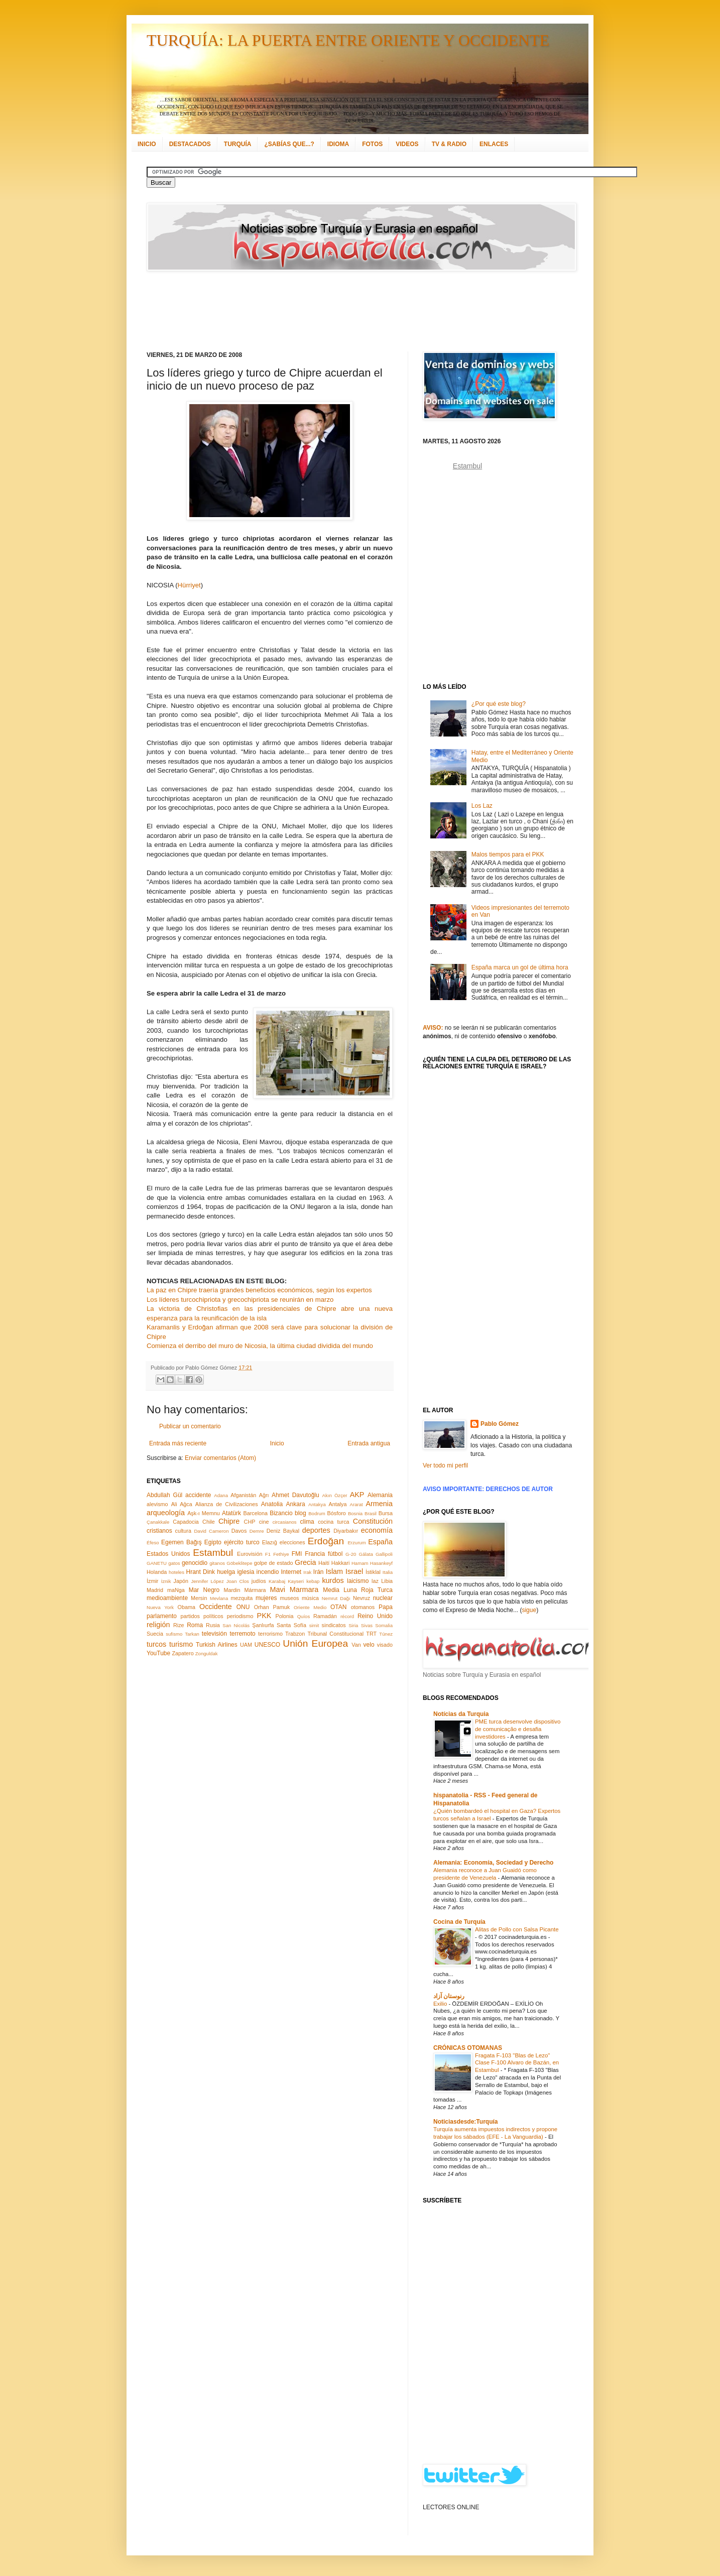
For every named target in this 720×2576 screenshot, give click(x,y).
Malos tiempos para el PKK (507, 854)
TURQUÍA (238, 144)
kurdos (332, 1580)
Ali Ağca (181, 1504)
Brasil (371, 1513)
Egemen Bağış (181, 1542)
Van (356, 1645)
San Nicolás (236, 1625)
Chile (208, 1522)
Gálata (366, 1554)
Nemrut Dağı (336, 1598)
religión (158, 1625)
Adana (221, 1495)
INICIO (147, 144)
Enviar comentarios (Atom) (220, 1457)
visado (385, 1645)
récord (347, 1616)
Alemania (380, 1495)
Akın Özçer (334, 1495)
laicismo (358, 1580)
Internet (291, 1571)
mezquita (241, 1598)
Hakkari (340, 1563)
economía (377, 1530)
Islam (334, 1571)
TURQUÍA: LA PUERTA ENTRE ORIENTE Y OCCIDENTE (348, 40)
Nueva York (160, 1607)
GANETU (157, 1563)
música (310, 1598)
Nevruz (361, 1598)
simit (314, 1625)
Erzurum (356, 1542)
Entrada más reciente (177, 1443)
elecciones (292, 1542)
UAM (246, 1645)
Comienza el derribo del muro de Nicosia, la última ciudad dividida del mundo (260, 1346)
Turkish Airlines (216, 1644)
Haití (323, 1563)
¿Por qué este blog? (498, 703)
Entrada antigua (368, 1443)
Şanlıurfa (263, 1625)
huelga (226, 1571)
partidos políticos (201, 1616)
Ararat (356, 1504)
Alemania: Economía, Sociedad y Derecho (493, 1862)
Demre (257, 1531)
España (380, 1542)
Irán (318, 1571)
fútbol (335, 1553)
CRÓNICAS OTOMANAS (467, 2047)
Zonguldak (206, 1653)
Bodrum (316, 1513)
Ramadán (325, 1616)
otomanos (363, 1607)
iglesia (245, 1571)
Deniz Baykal (283, 1531)
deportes (316, 1530)
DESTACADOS (190, 144)
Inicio (277, 1443)
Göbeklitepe (239, 1563)
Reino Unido (375, 1616)
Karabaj (277, 1581)
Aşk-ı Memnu (203, 1513)
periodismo (240, 1616)
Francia (315, 1553)
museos (289, 1598)
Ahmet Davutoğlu (295, 1495)
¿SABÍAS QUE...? (289, 144)
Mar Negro (204, 1589)
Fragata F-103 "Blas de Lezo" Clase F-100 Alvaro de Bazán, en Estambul (517, 2062)
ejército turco (242, 1542)
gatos (174, 1563)
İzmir (152, 1581)
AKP (357, 1495)
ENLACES (493, 144)
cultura (183, 1531)
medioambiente (167, 1598)
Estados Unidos (168, 1553)
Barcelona (255, 1513)
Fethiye (281, 1554)
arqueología (166, 1513)
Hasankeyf (381, 1563)
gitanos (217, 1563)
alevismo (157, 1504)
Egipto (212, 1542)
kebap (312, 1581)
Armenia (379, 1504)
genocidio (194, 1562)
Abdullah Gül (164, 1495)
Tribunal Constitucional (336, 1634)
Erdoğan (326, 1541)
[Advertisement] (347, 311)
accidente (198, 1495)
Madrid (155, 1590)
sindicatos (334, 1625)
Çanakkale (158, 1522)
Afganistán (243, 1495)
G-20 (350, 1554)
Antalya (337, 1504)
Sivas (367, 1625)
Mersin (199, 1598)
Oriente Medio (310, 1607)
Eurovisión (249, 1554)
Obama (186, 1607)
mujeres (266, 1598)
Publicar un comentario (190, 1426)
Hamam (360, 1563)
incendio (268, 1571)
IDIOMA (338, 144)
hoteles (176, 1572)
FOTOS (372, 144)
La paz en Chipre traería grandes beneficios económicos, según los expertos (259, 1290)
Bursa (386, 1513)
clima (307, 1521)
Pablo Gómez (500, 1423)
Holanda (157, 1572)
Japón (181, 1581)
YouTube (158, 1653)
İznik (166, 1581)
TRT (371, 1634)
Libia (387, 1581)
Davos (239, 1531)
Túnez (386, 1634)
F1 (268, 1554)
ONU (243, 1607)
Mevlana (219, 1598)
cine (264, 1522)
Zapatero (183, 1653)
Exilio (440, 2004)
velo (369, 1644)
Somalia (384, 1625)
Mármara (255, 1590)
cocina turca (333, 1522)
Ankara (295, 1504)
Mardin (231, 1590)
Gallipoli (384, 1554)
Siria (353, 1625)
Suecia (155, 1634)
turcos (156, 1644)
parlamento (162, 1616)
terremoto (242, 1633)
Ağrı (264, 1495)
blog (300, 1513)
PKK (264, 1616)
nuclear (383, 1598)
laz (375, 1581)
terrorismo (270, 1634)
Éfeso (153, 1542)
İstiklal (373, 1572)
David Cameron (211, 1531)
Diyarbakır (345, 1531)
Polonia (285, 1616)
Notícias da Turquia (461, 1714)
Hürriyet (189, 585)
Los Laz (482, 805)
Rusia (213, 1625)
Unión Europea (315, 1643)
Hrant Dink (200, 1571)
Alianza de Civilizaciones (226, 1504)
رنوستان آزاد (448, 1996)
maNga (176, 1590)
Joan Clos (237, 1581)
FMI (297, 1553)
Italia (388, 1572)
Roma (195, 1625)
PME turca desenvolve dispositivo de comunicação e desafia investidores (517, 1729)
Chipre (228, 1521)
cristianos (159, 1530)
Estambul (213, 1552)
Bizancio (281, 1513)
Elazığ (269, 1542)
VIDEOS (407, 144)
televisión (214, 1633)
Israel (354, 1571)
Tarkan (192, 1634)
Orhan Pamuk (272, 1607)
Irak (307, 1572)
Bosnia (355, 1513)
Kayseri (296, 1581)
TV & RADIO (449, 144)
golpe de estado (273, 1563)
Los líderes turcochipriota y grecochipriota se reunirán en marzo (240, 1299)
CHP (250, 1522)
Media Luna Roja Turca (358, 1589)
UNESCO (267, 1644)
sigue (529, 1610)
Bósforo (336, 1513)
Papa (386, 1607)
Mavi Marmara (294, 1589)
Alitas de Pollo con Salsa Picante (517, 1929)
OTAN (338, 1607)
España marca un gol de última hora (519, 967)
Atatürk (231, 1513)
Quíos (303, 1616)
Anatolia (272, 1504)
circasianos (285, 1522)
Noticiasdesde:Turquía (465, 2121)
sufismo (174, 1634)
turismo (181, 1644)
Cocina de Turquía (459, 1921)
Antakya (317, 1504)
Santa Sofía (291, 1625)
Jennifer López (207, 1581)
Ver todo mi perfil (445, 1465)
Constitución (373, 1521)
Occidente (215, 1607)
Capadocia (186, 1522)
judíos (259, 1581)
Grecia (305, 1562)
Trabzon (295, 1634)
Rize (178, 1625)
